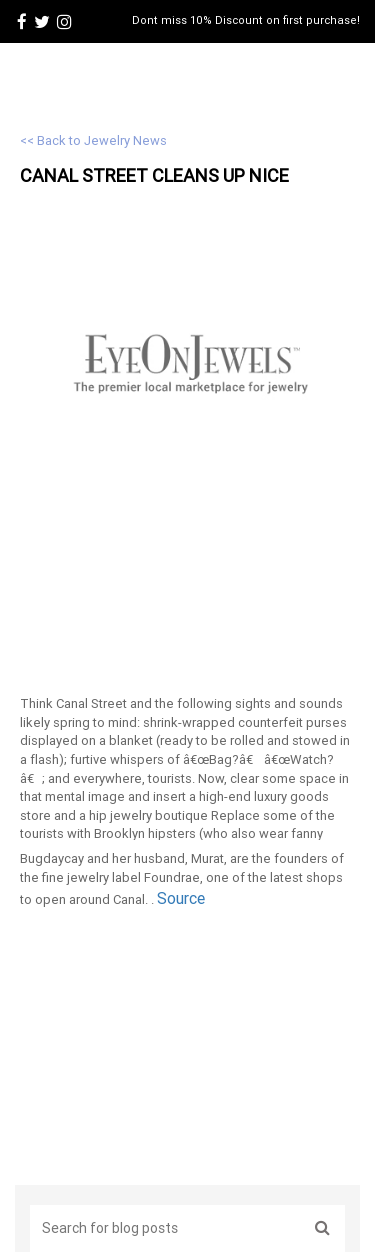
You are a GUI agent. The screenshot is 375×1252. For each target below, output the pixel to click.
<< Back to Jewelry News (93, 140)
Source (181, 898)
